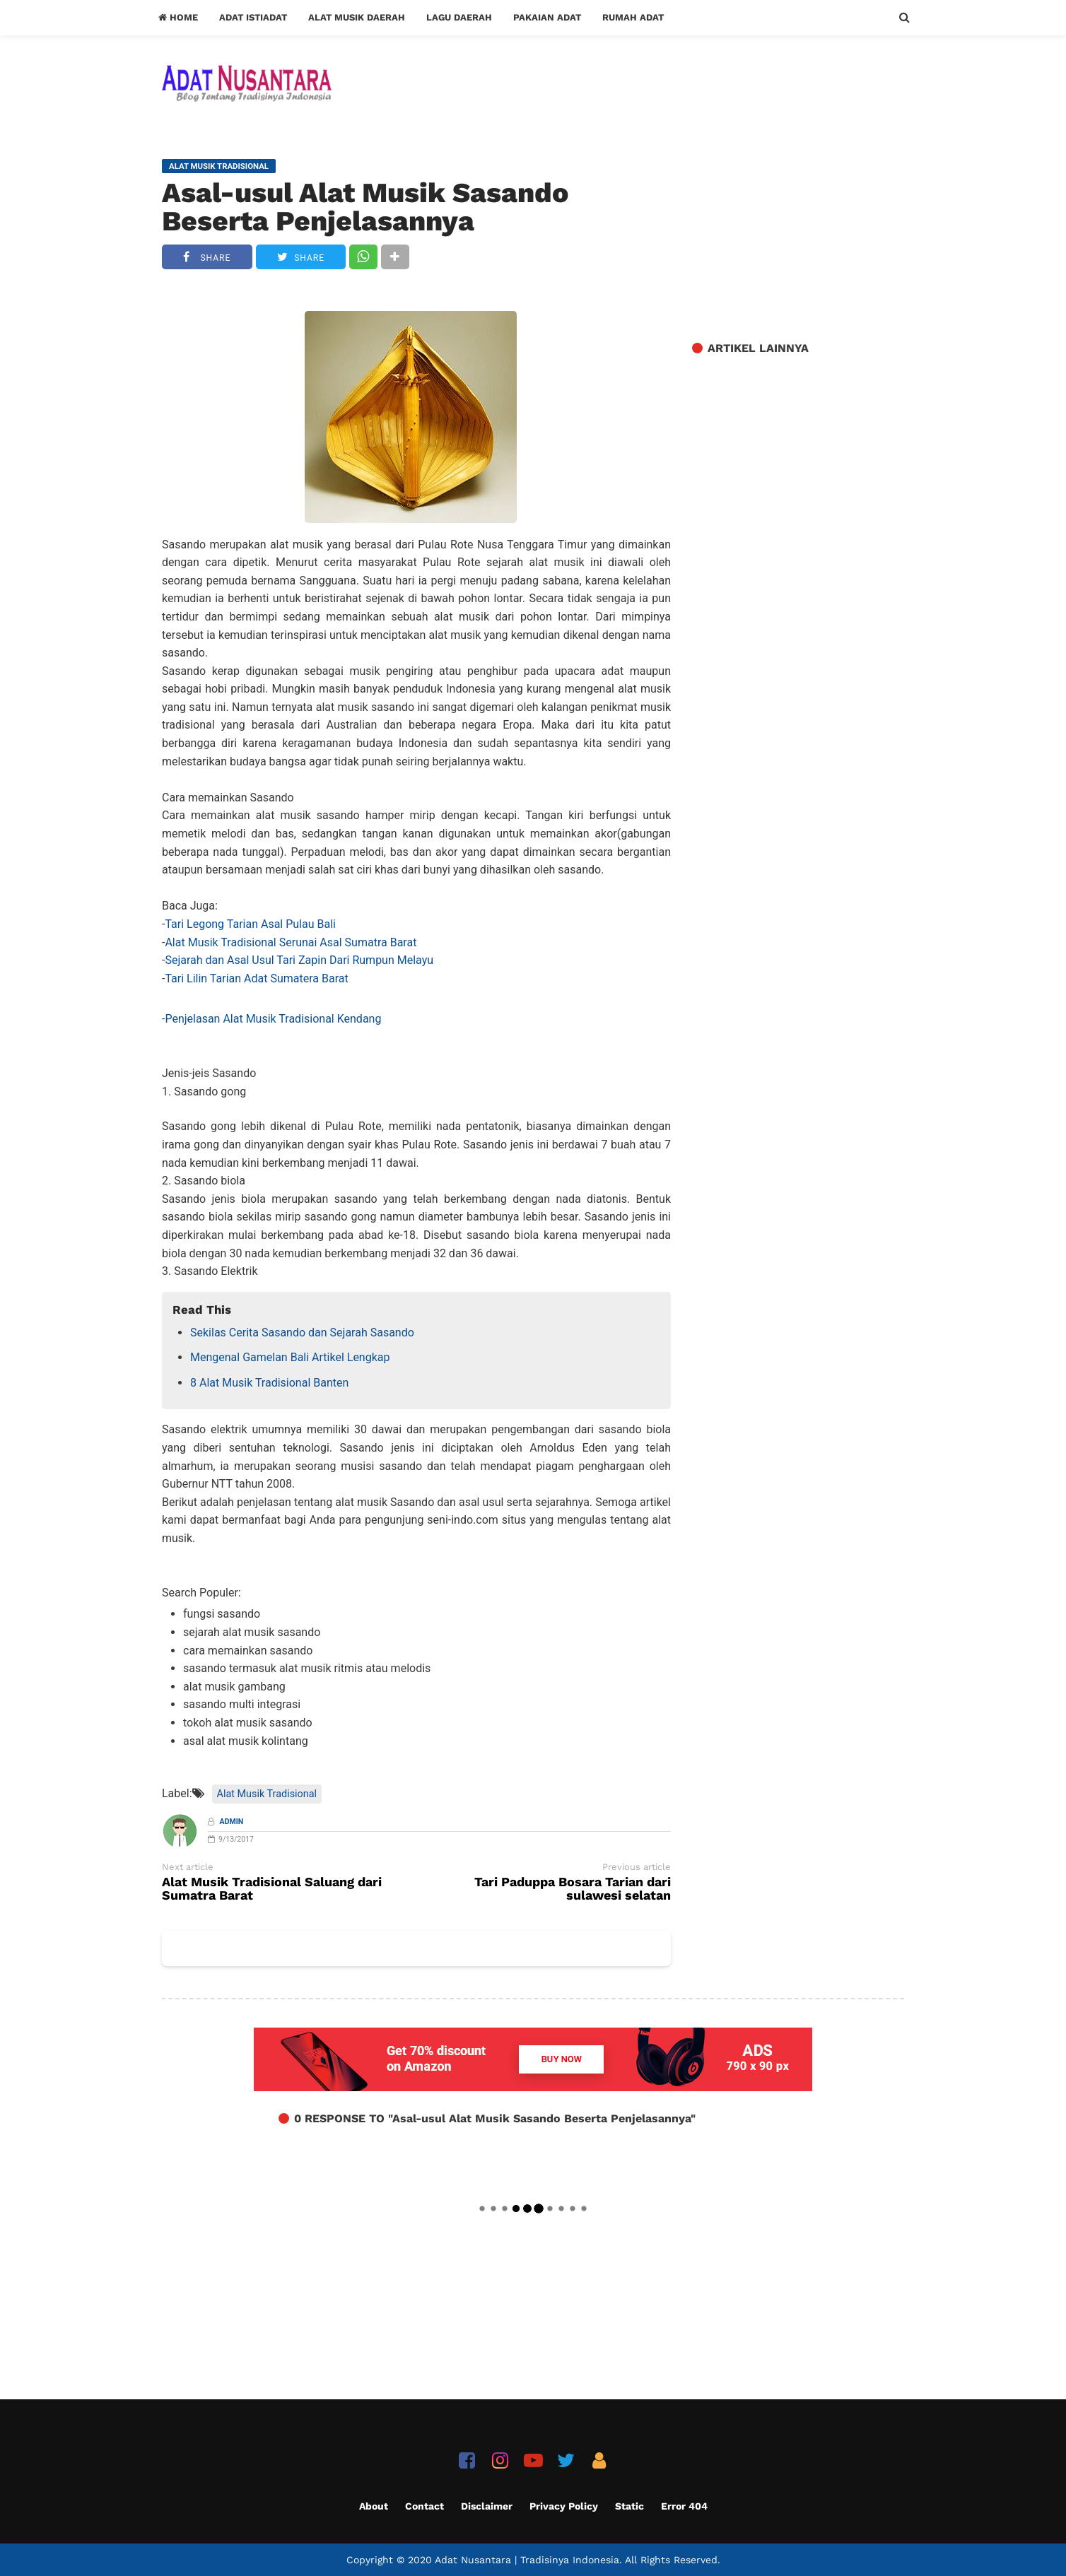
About (373, 2506)
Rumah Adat (633, 17)
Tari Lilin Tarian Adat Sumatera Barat (256, 978)
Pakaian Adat (547, 17)
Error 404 (684, 2506)
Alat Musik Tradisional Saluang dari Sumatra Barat (272, 1889)
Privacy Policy (563, 2506)
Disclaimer (486, 2506)
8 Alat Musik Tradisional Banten (269, 1382)
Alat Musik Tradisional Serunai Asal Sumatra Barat (290, 942)
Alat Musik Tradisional (267, 1794)
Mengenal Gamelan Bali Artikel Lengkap (290, 1357)
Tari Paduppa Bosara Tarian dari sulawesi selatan (572, 1889)
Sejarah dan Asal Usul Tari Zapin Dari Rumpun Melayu (299, 960)
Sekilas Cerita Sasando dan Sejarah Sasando (302, 1332)
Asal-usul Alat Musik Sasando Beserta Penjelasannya (365, 207)
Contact (424, 2506)
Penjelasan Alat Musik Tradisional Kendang (273, 1018)
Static (629, 2506)
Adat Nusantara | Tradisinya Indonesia (527, 2559)
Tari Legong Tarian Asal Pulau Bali (250, 924)
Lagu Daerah (459, 17)
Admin (232, 1821)
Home (178, 17)
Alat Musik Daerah (356, 17)
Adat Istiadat (253, 17)
